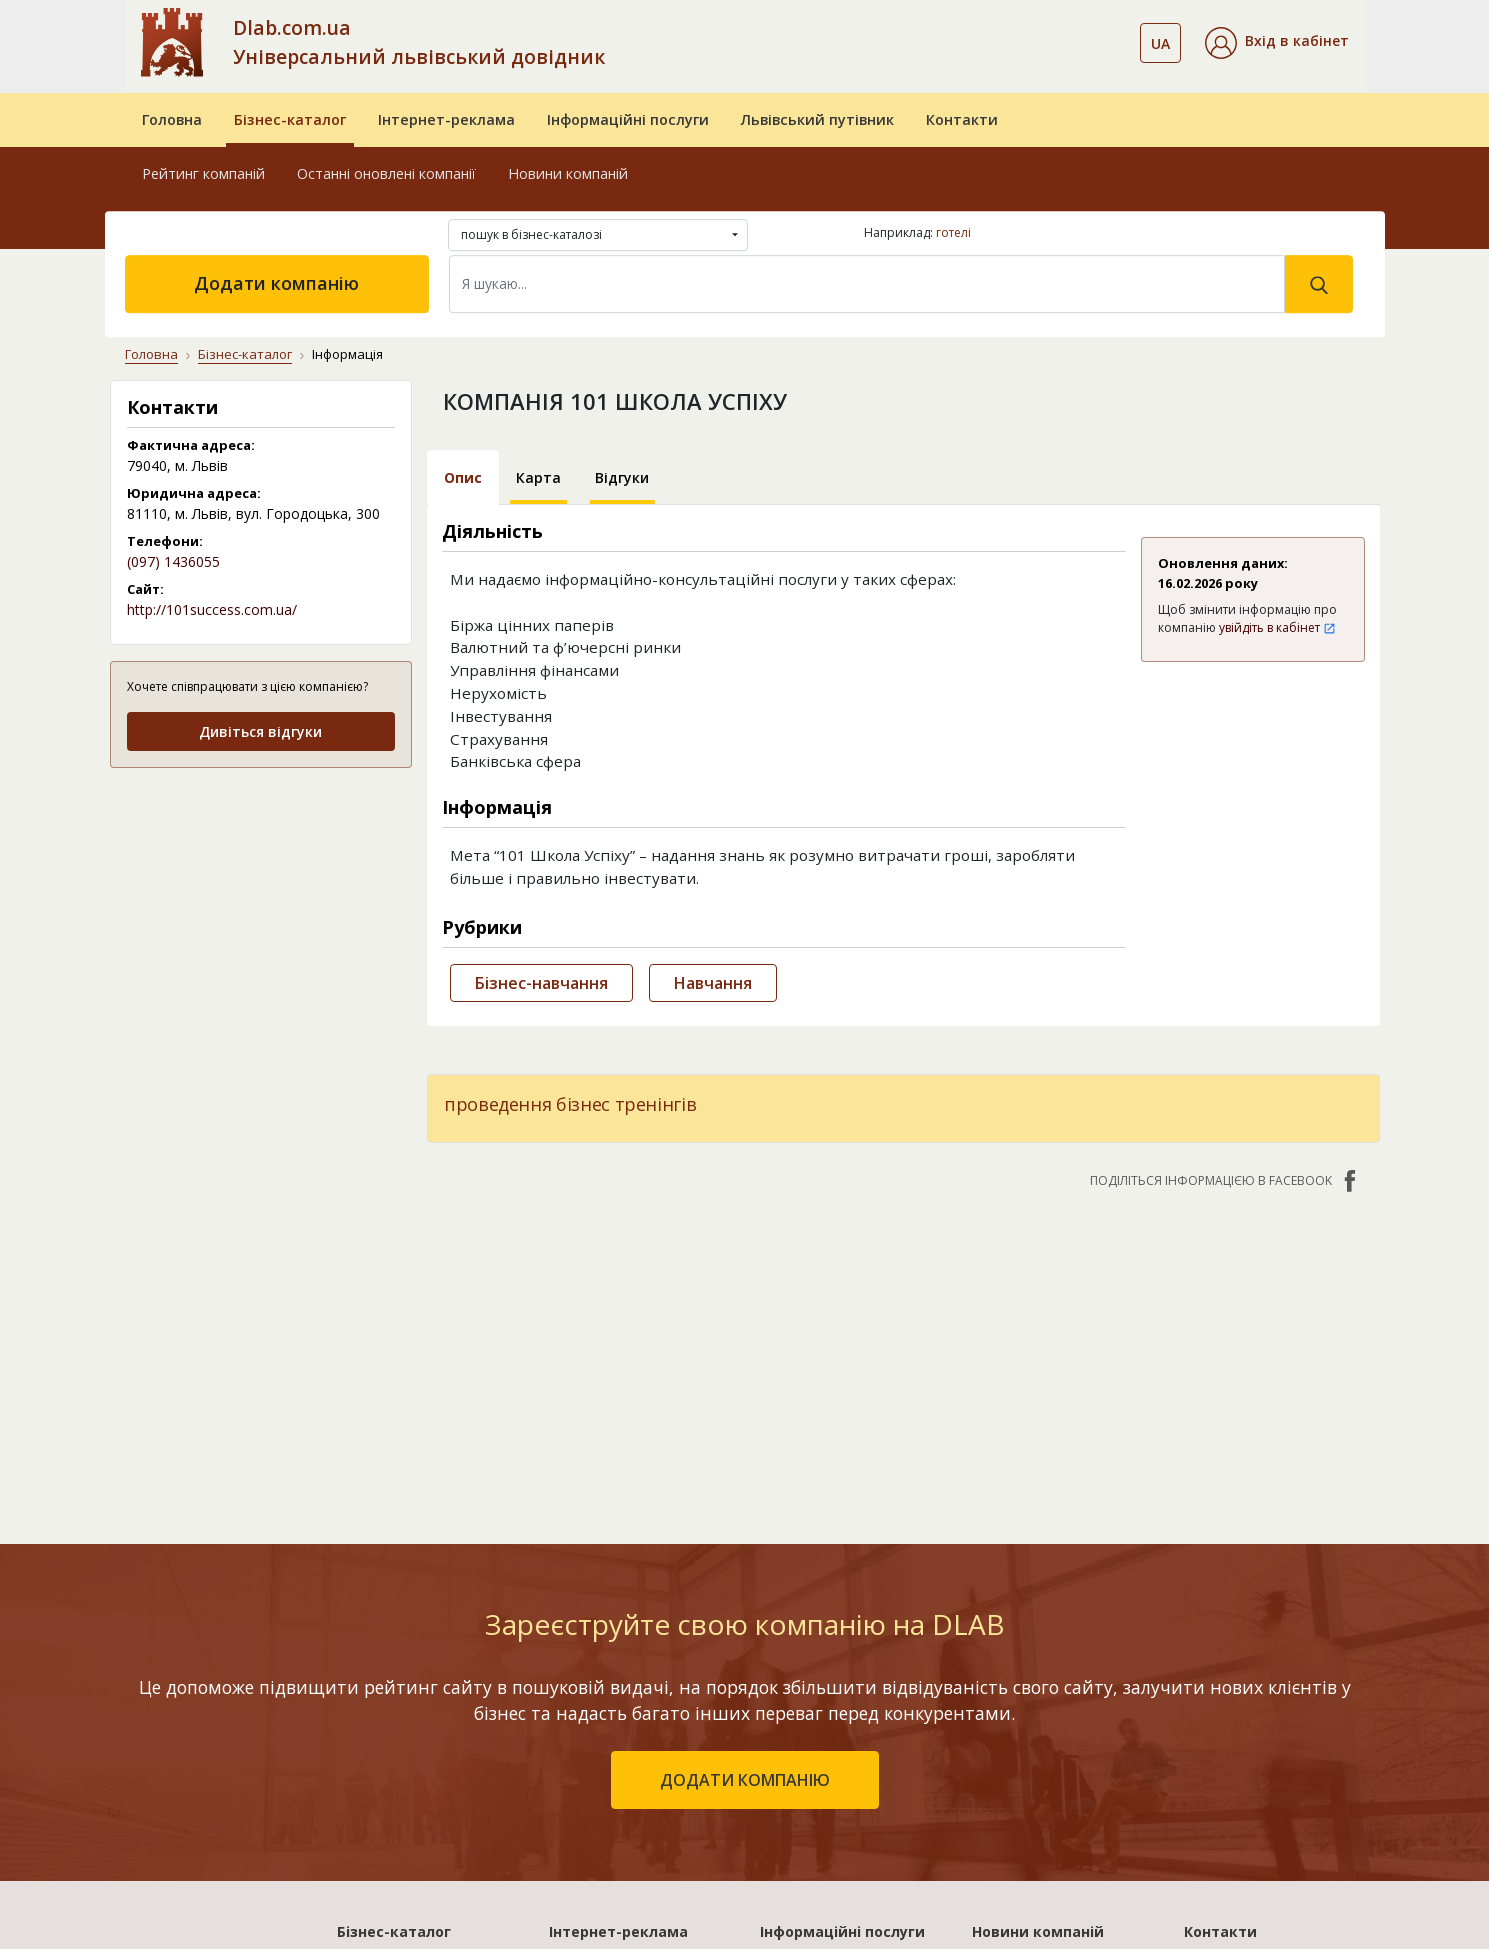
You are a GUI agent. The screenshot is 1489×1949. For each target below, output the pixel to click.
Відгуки (622, 477)
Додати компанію (276, 283)
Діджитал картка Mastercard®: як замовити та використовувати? (1039, 1841)
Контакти (962, 119)
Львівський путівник (817, 119)
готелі (953, 232)
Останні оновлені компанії (386, 173)
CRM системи (806, 1746)
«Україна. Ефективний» (631, 1746)
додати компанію (745, 1500)
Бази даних (799, 1688)
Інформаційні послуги (628, 119)
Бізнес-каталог (290, 119)
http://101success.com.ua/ (212, 609)
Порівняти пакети (613, 1833)
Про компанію (1234, 1688)
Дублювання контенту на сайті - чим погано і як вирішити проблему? (1061, 1709)
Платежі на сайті (1244, 1833)
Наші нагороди (1237, 1746)
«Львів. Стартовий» (619, 1688)
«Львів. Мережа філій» (628, 1717)
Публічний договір (1249, 1717)
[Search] (867, 284)
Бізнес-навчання (541, 983)
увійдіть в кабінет (1277, 627)
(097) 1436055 (173, 561)
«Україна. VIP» (598, 1804)
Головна (172, 119)
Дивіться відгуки (260, 731)
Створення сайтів (823, 1804)
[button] (1277, 43)
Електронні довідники (838, 1717)
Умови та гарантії (1247, 1775)
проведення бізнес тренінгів (570, 1104)
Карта (538, 477)
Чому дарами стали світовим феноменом (1047, 1770)
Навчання (713, 983)
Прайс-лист (1224, 1804)
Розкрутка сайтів (821, 1833)
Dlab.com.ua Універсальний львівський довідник (419, 42)
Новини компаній (568, 173)
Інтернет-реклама (446, 119)
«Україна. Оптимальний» (637, 1775)
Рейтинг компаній (203, 173)
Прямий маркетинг (827, 1775)
